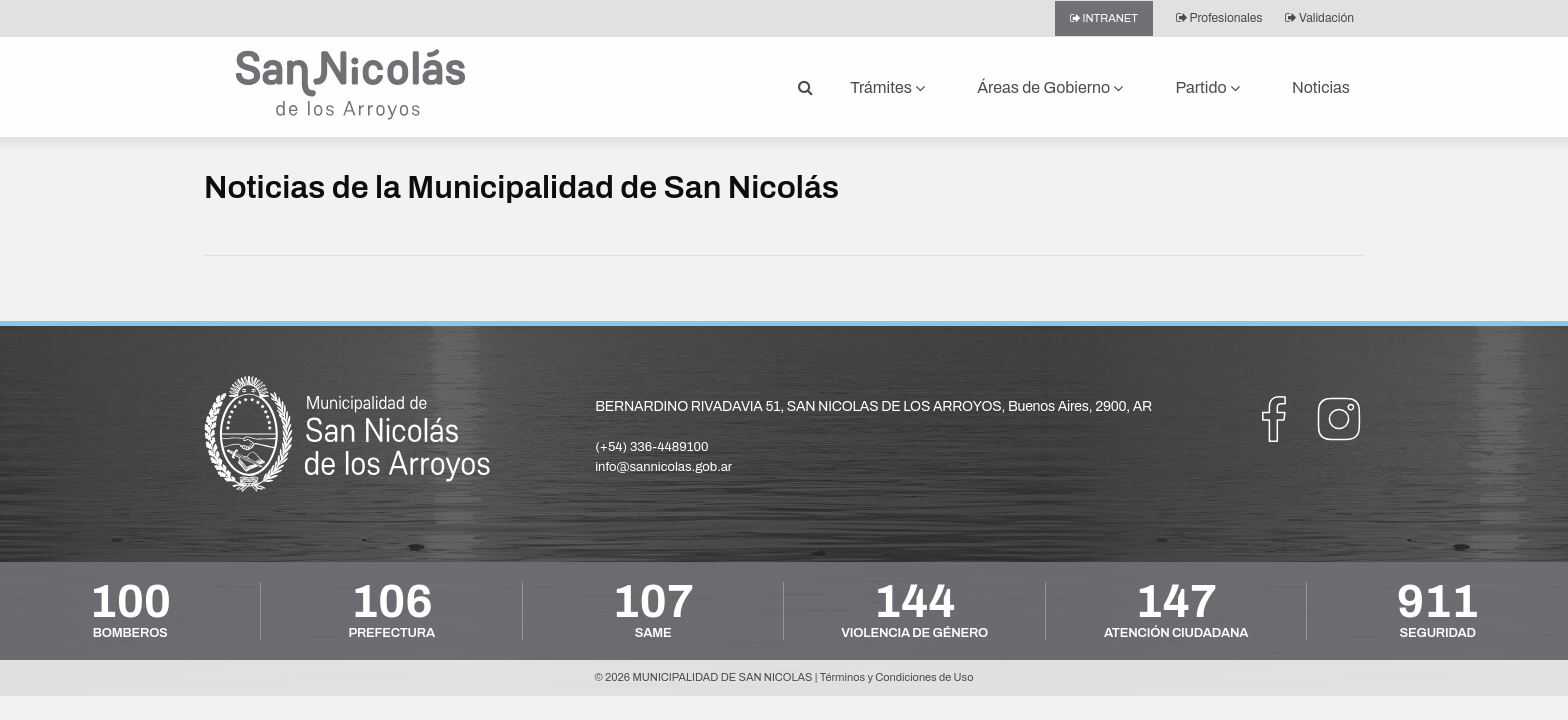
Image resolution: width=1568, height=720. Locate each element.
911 (1438, 602)
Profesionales (1226, 18)
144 (915, 602)
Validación (1326, 18)
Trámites (881, 87)
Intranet (1110, 18)
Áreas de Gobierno (1043, 87)
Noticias (1321, 87)
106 (392, 602)
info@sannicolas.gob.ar (663, 467)
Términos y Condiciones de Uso (897, 677)
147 (1176, 602)
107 (653, 602)
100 (130, 602)
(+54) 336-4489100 (651, 447)
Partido (1201, 87)
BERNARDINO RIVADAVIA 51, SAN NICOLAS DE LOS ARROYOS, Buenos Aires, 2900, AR (873, 406)
